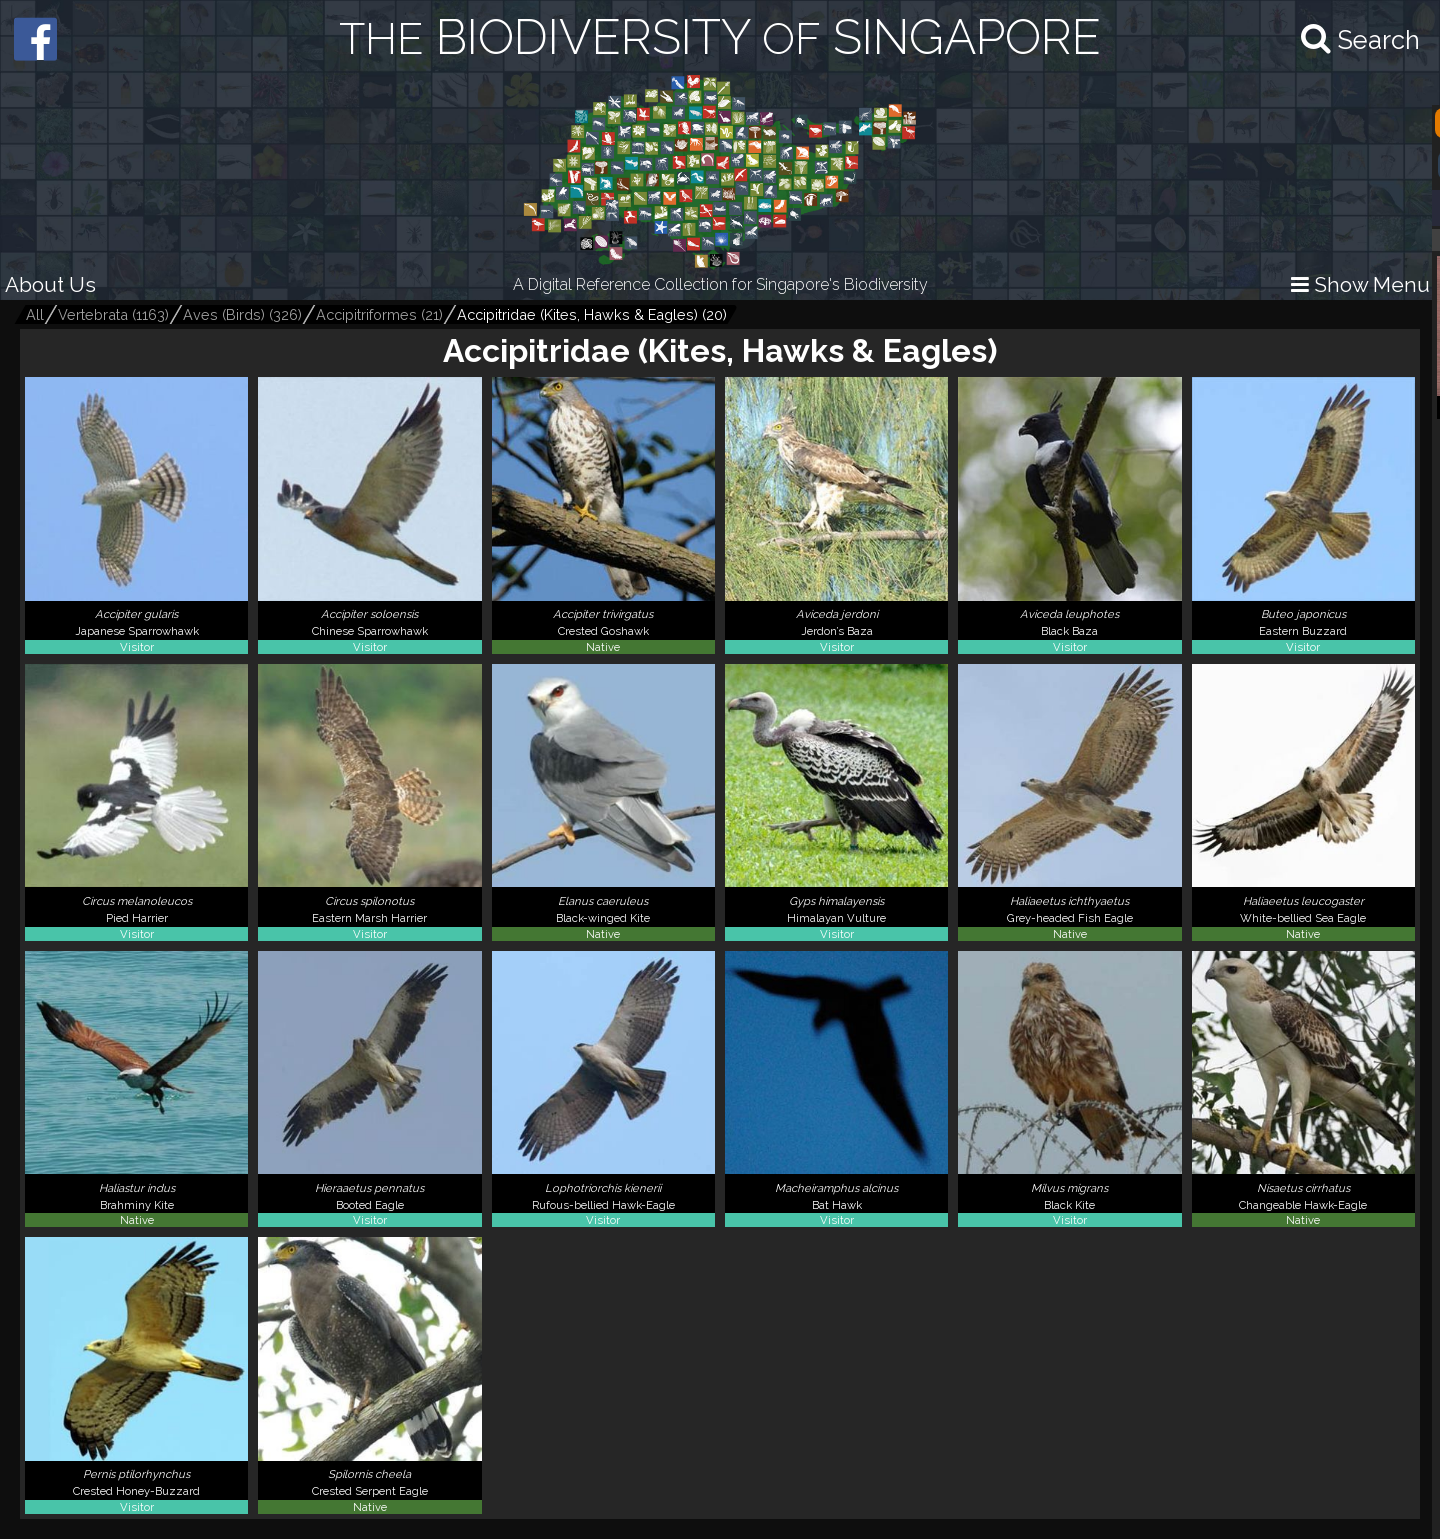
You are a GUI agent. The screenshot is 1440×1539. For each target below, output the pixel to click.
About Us (50, 284)
